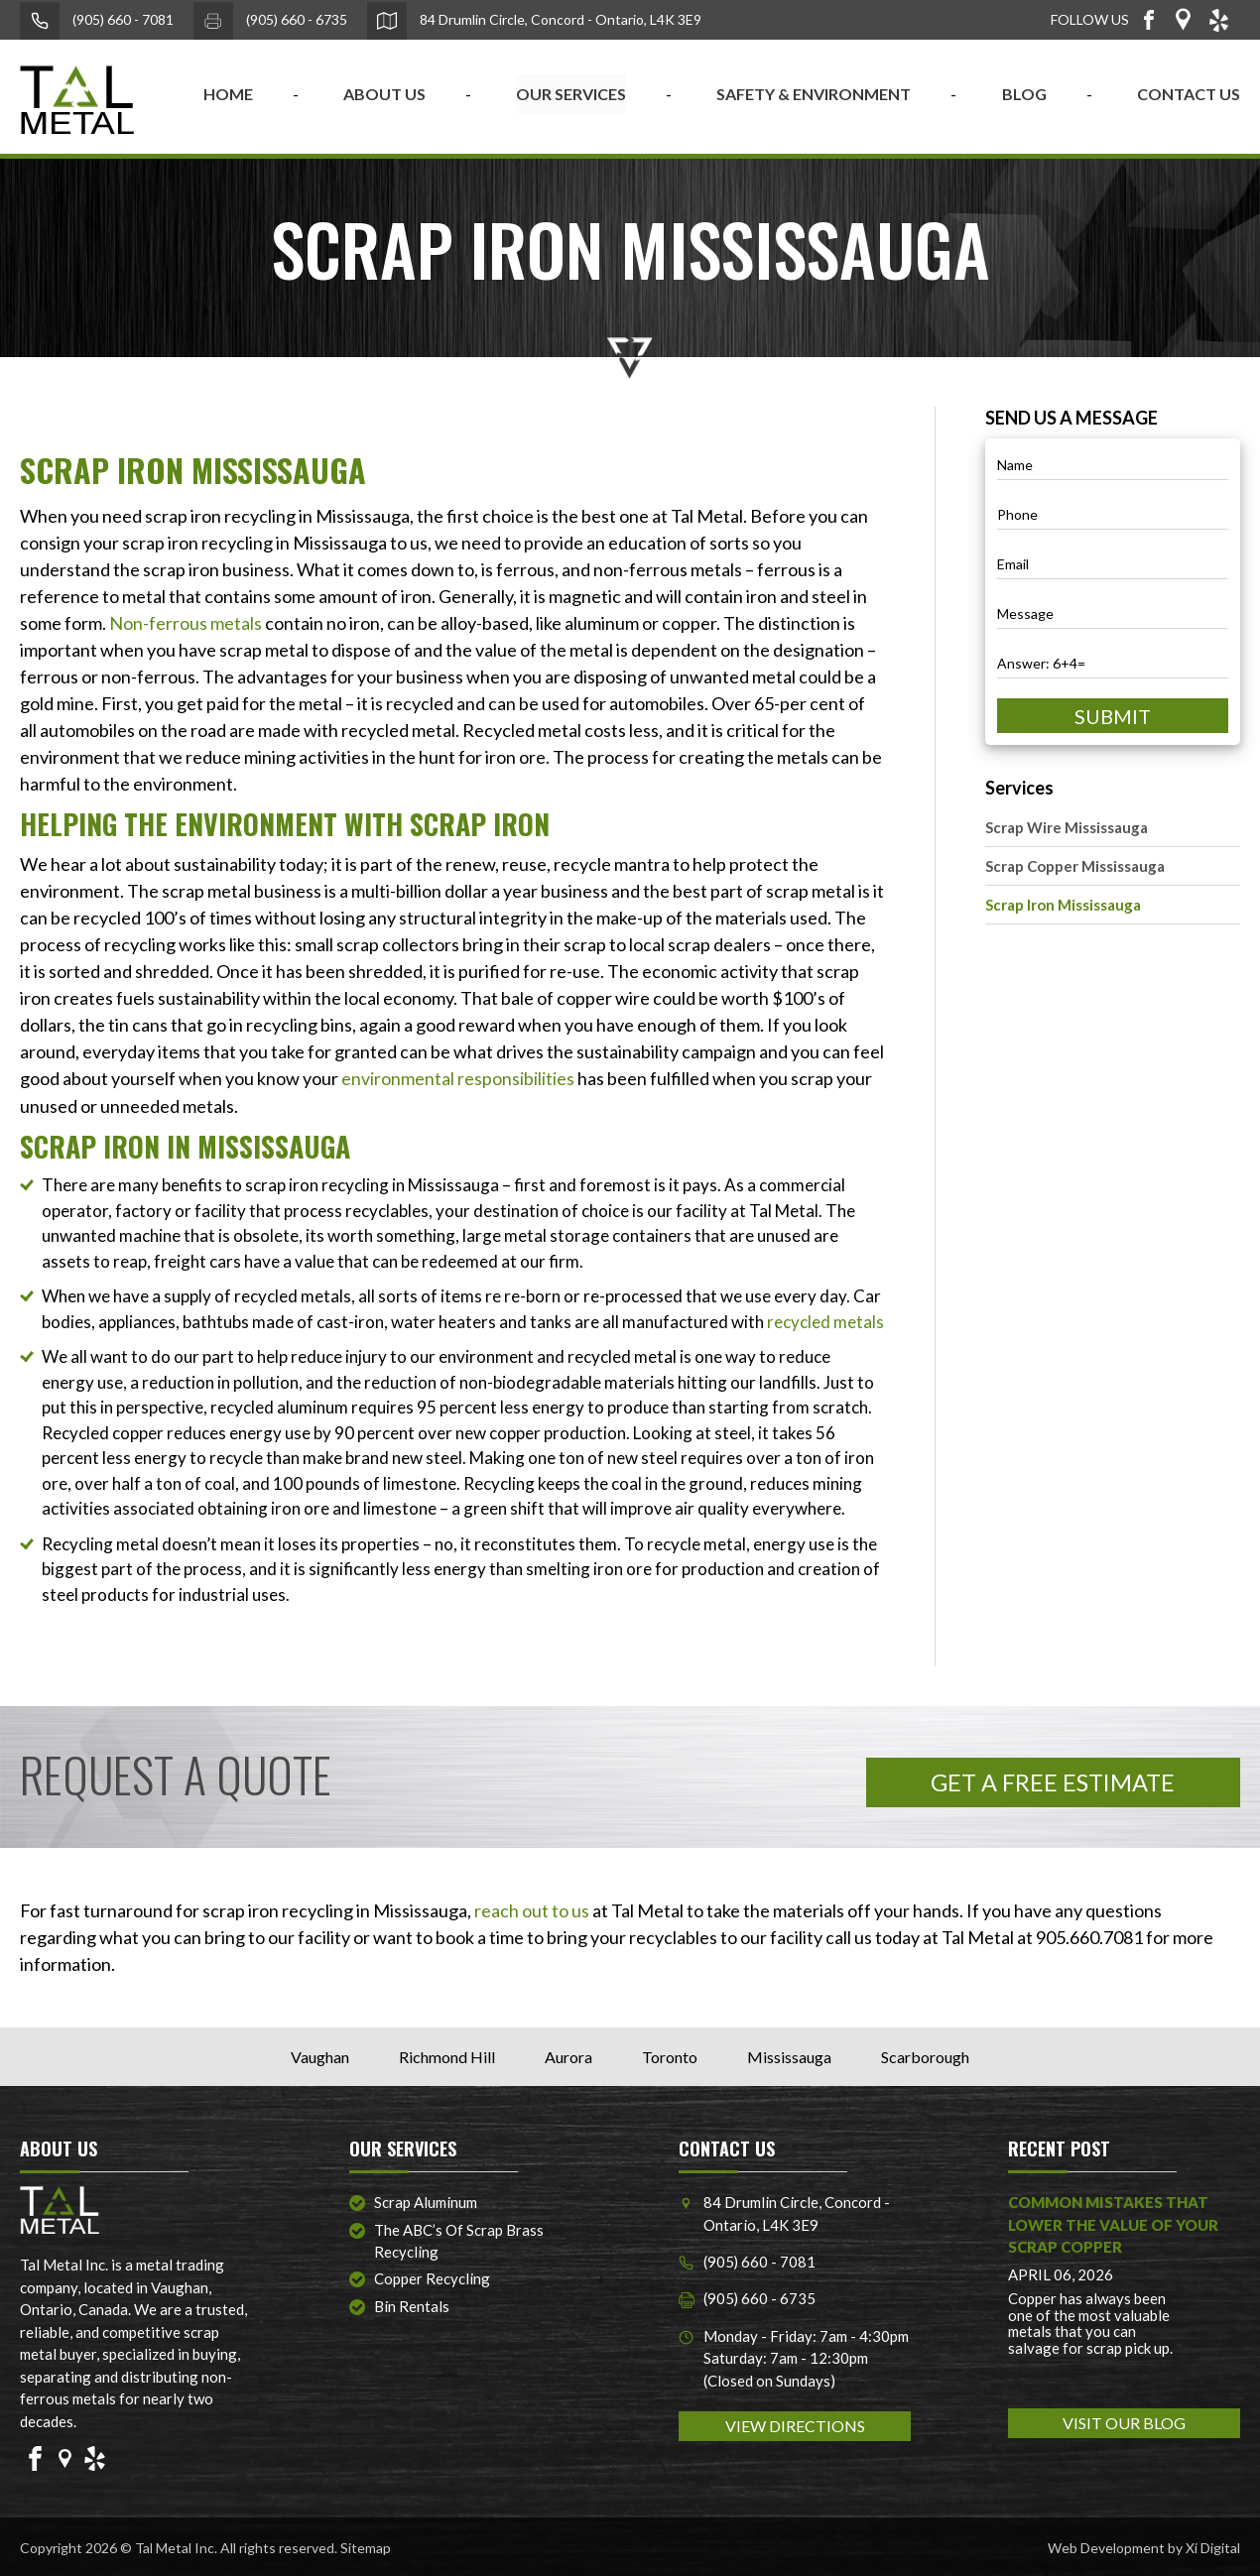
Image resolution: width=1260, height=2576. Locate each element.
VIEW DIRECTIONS (795, 2424)
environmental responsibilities (457, 1078)
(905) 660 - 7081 (97, 21)
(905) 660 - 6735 (270, 21)
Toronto (669, 2054)
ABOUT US (384, 93)
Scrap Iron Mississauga (1063, 905)
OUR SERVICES (571, 93)
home (228, 93)
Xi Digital (1213, 2545)
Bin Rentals (411, 2304)
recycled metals (825, 1320)
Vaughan (320, 2054)
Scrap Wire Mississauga (1066, 827)
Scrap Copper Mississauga (1075, 866)
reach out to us (531, 1908)
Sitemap (365, 2545)
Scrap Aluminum (425, 2200)
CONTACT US (1188, 93)
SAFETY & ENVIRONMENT (813, 93)
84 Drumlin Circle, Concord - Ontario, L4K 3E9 (534, 21)
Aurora (568, 2054)
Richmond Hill (447, 2054)
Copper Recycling (432, 2277)
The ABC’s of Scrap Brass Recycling (459, 2239)
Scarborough (925, 2054)
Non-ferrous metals (185, 623)
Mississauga (789, 2054)
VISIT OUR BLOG (1124, 2420)
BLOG (1024, 93)
